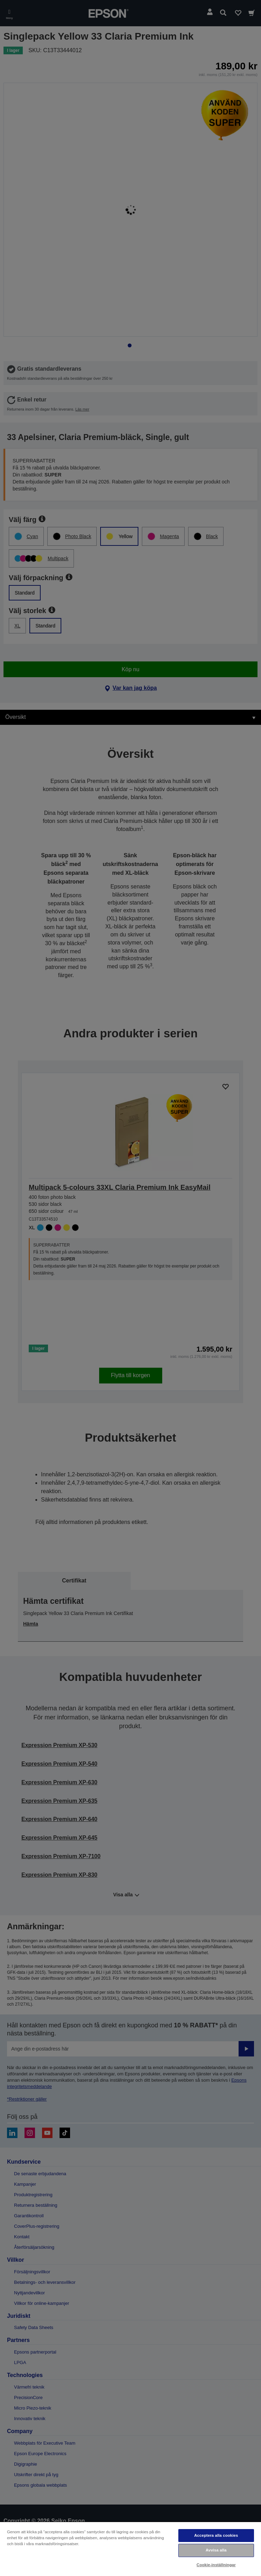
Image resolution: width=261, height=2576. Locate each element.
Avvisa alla (216, 2550)
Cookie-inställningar (216, 2565)
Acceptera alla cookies (216, 2535)
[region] (130, 2548)
